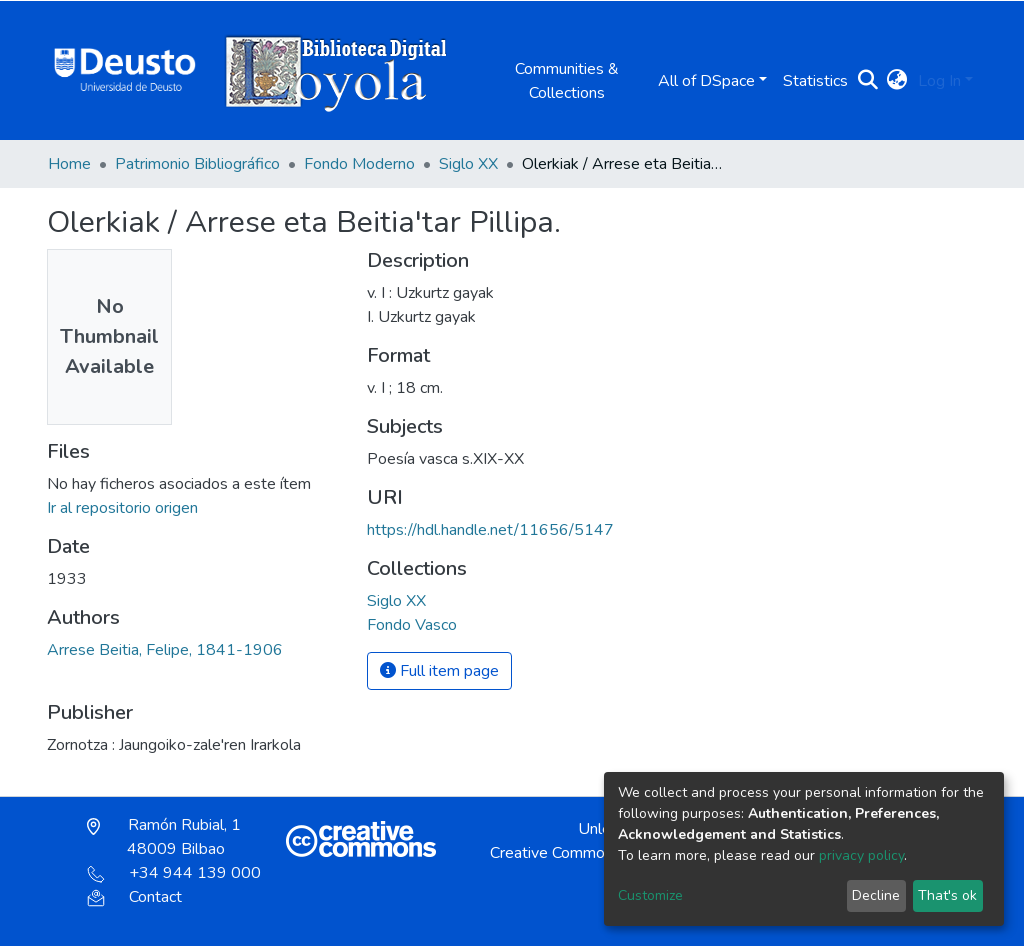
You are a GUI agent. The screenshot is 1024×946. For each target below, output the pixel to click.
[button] (897, 81)
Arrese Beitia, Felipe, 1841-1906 (165, 650)
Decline (876, 895)
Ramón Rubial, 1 (164, 837)
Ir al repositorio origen (122, 508)
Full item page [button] (439, 671)
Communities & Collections (567, 81)
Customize (650, 895)
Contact (134, 897)
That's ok (947, 895)
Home (69, 164)
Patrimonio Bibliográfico (197, 164)
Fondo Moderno (359, 164)
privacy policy (861, 855)
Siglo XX (468, 164)
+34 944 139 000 (174, 873)
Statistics (815, 81)
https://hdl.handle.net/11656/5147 (490, 530)
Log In (939, 81)
